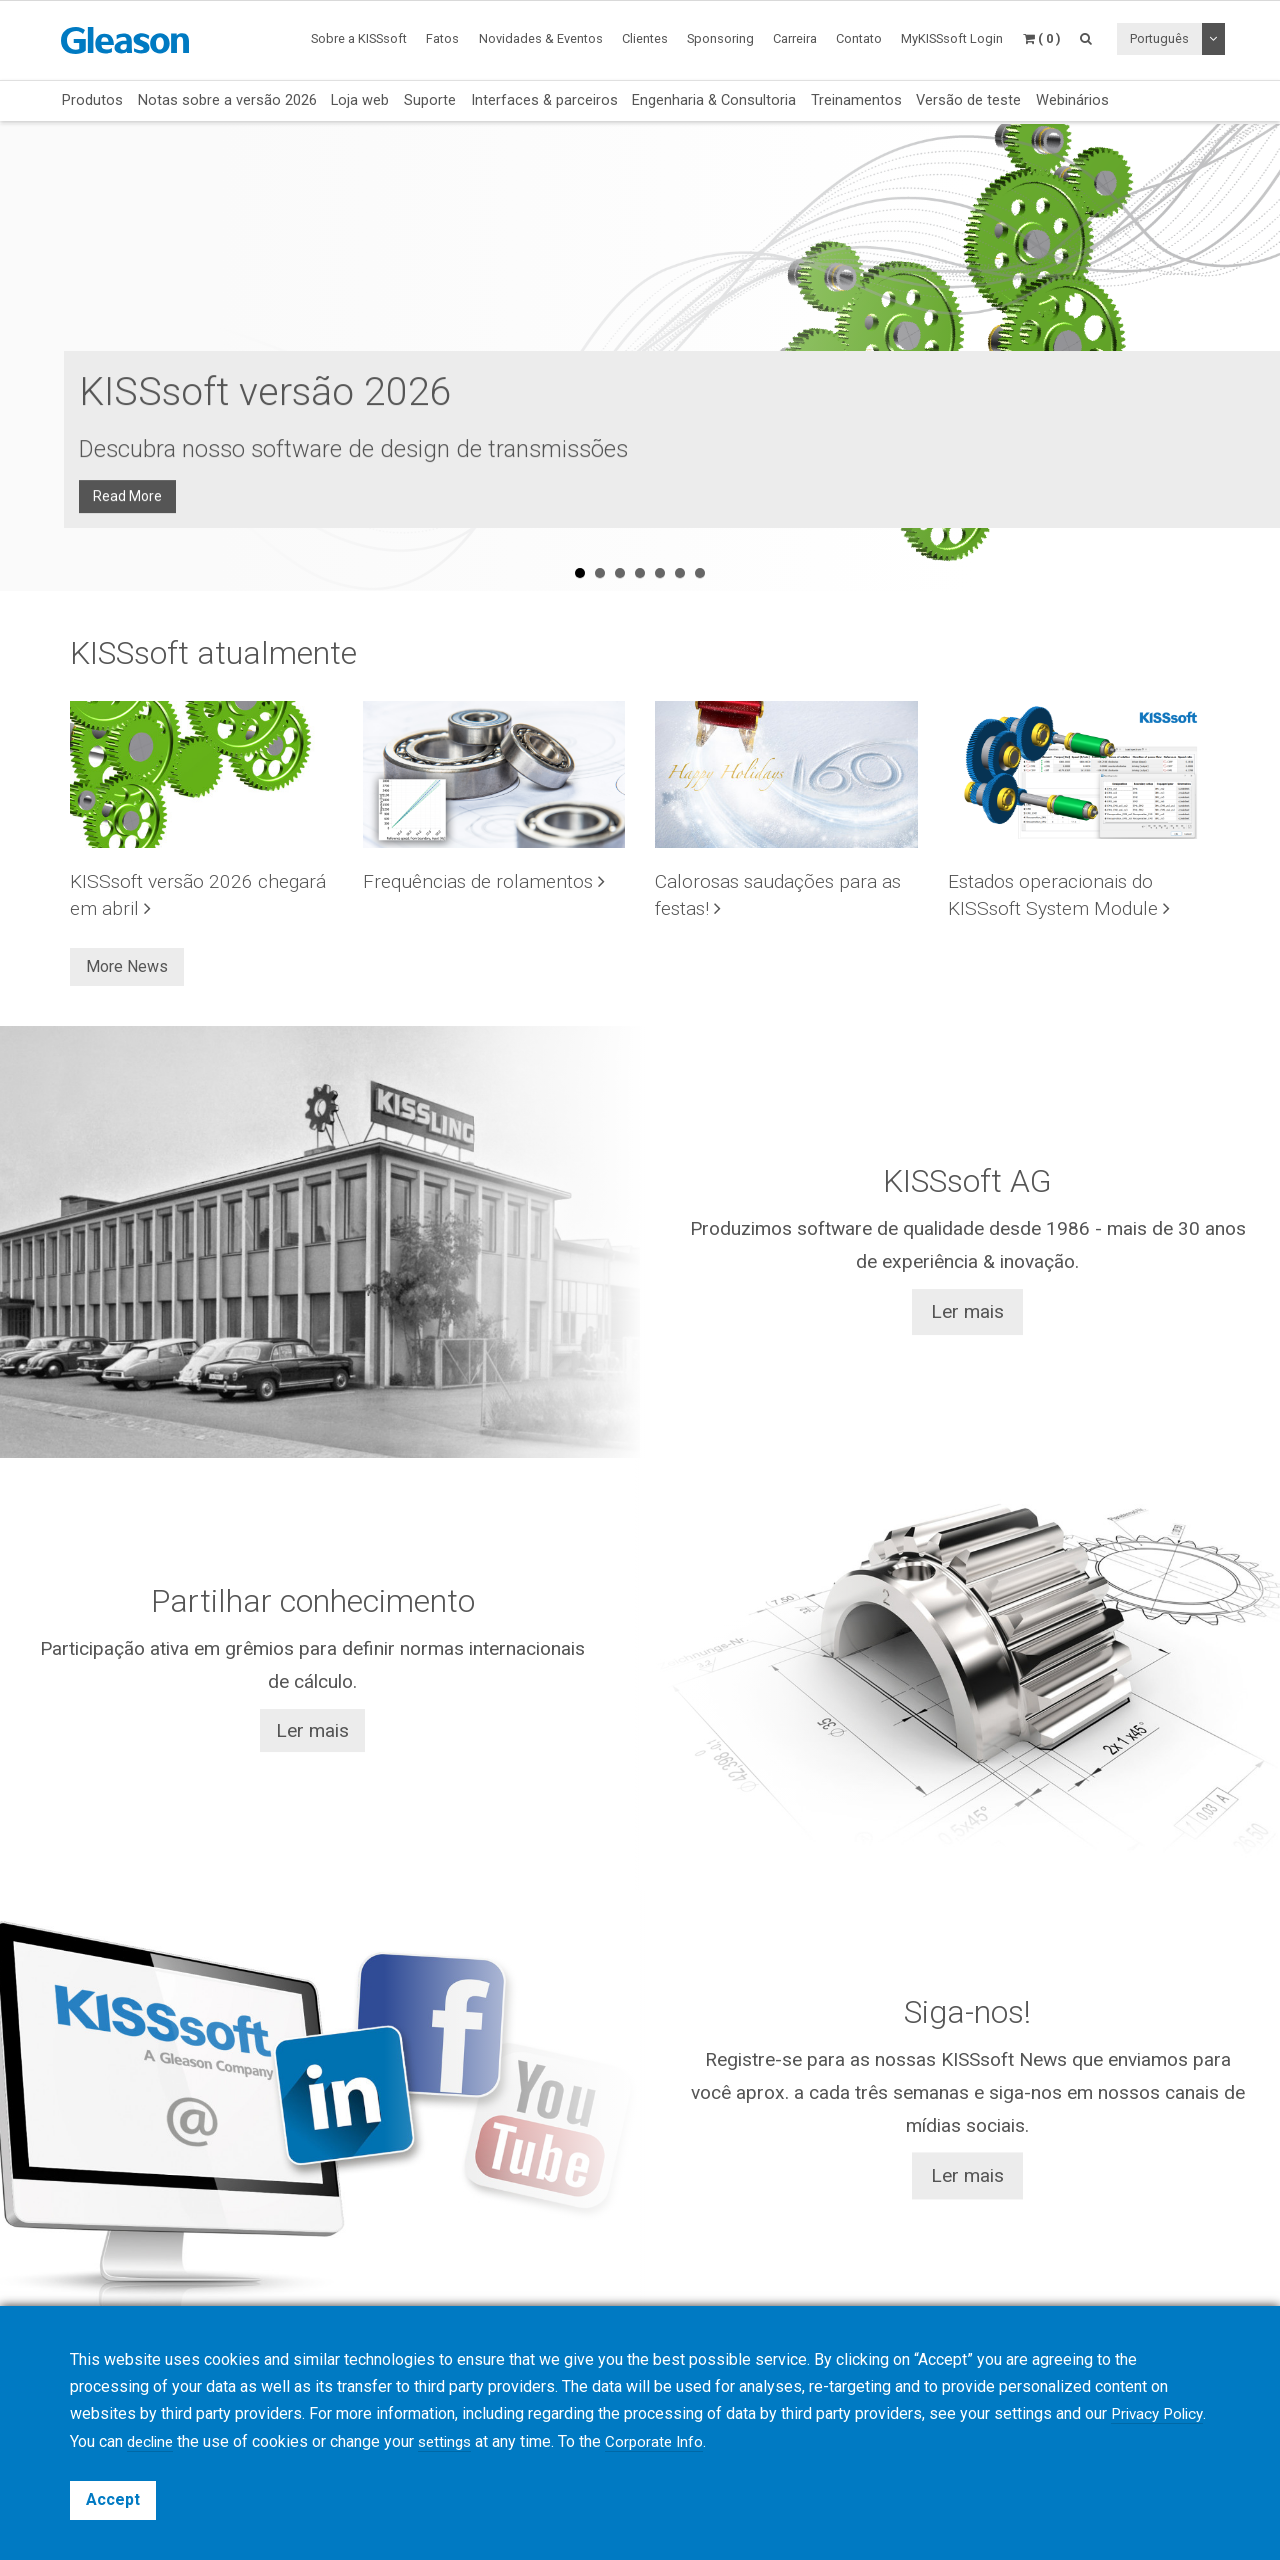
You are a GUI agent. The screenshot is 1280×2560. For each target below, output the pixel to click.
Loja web (360, 100)
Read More (133, 474)
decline (202, 2442)
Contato (859, 38)
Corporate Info (715, 2442)
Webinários (1072, 100)
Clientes (645, 38)
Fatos (442, 38)
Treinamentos (856, 100)
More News (127, 966)
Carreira (795, 38)
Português (1159, 38)
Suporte (430, 100)
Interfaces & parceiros (544, 100)
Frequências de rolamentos (484, 881)
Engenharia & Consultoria (714, 100)
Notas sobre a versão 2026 (227, 100)
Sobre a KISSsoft (359, 38)
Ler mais (967, 1311)
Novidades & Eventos (541, 38)
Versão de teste (968, 100)
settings (502, 2442)
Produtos (92, 100)
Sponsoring (720, 38)
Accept (113, 2499)
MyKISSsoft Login (952, 38)
